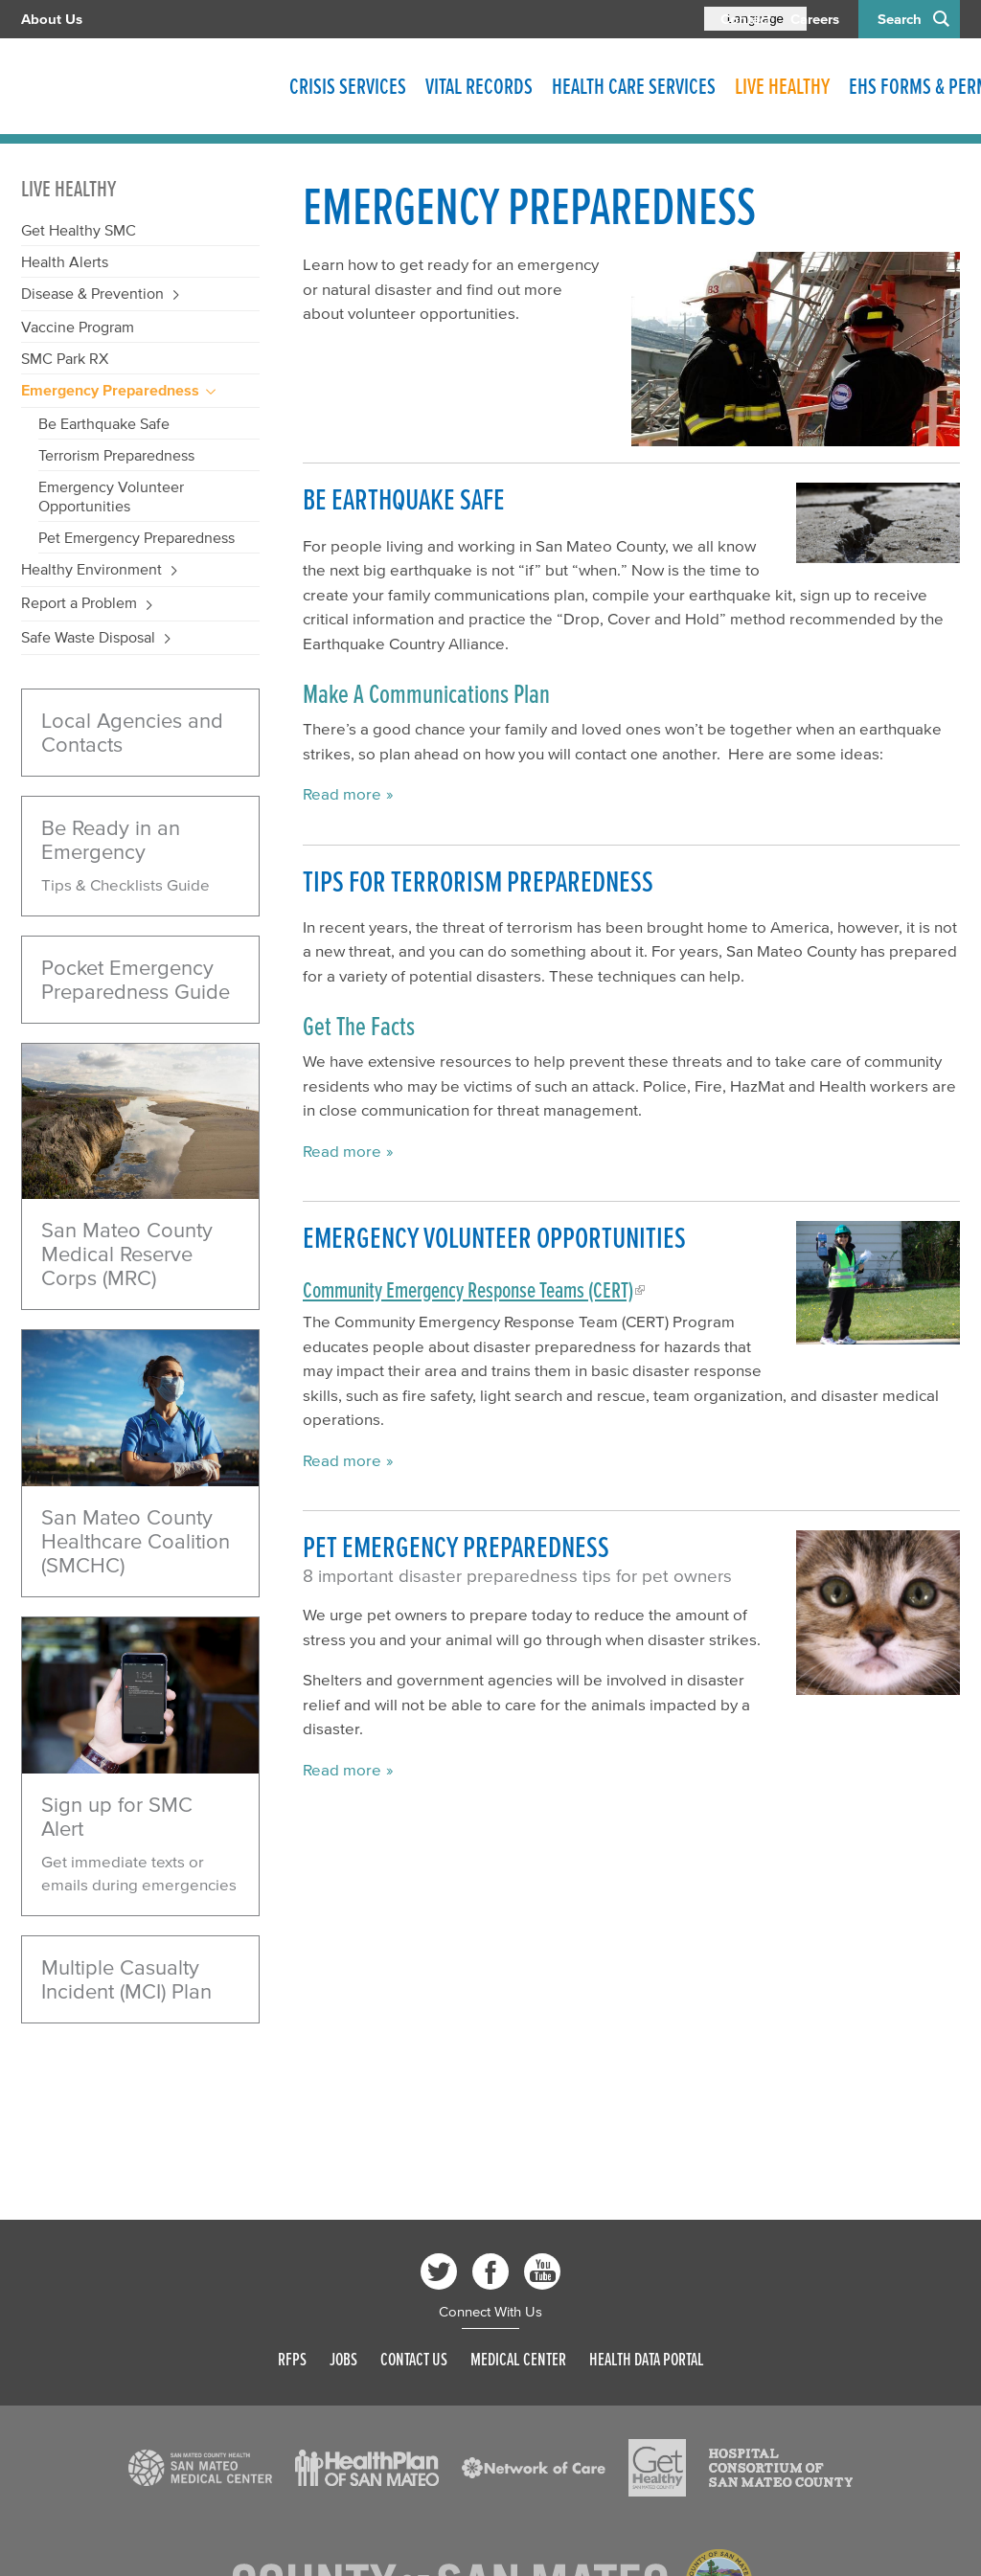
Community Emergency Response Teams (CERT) (468, 1289)
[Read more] (140, 1695)
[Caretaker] (140, 1408)
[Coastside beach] (140, 1122)
